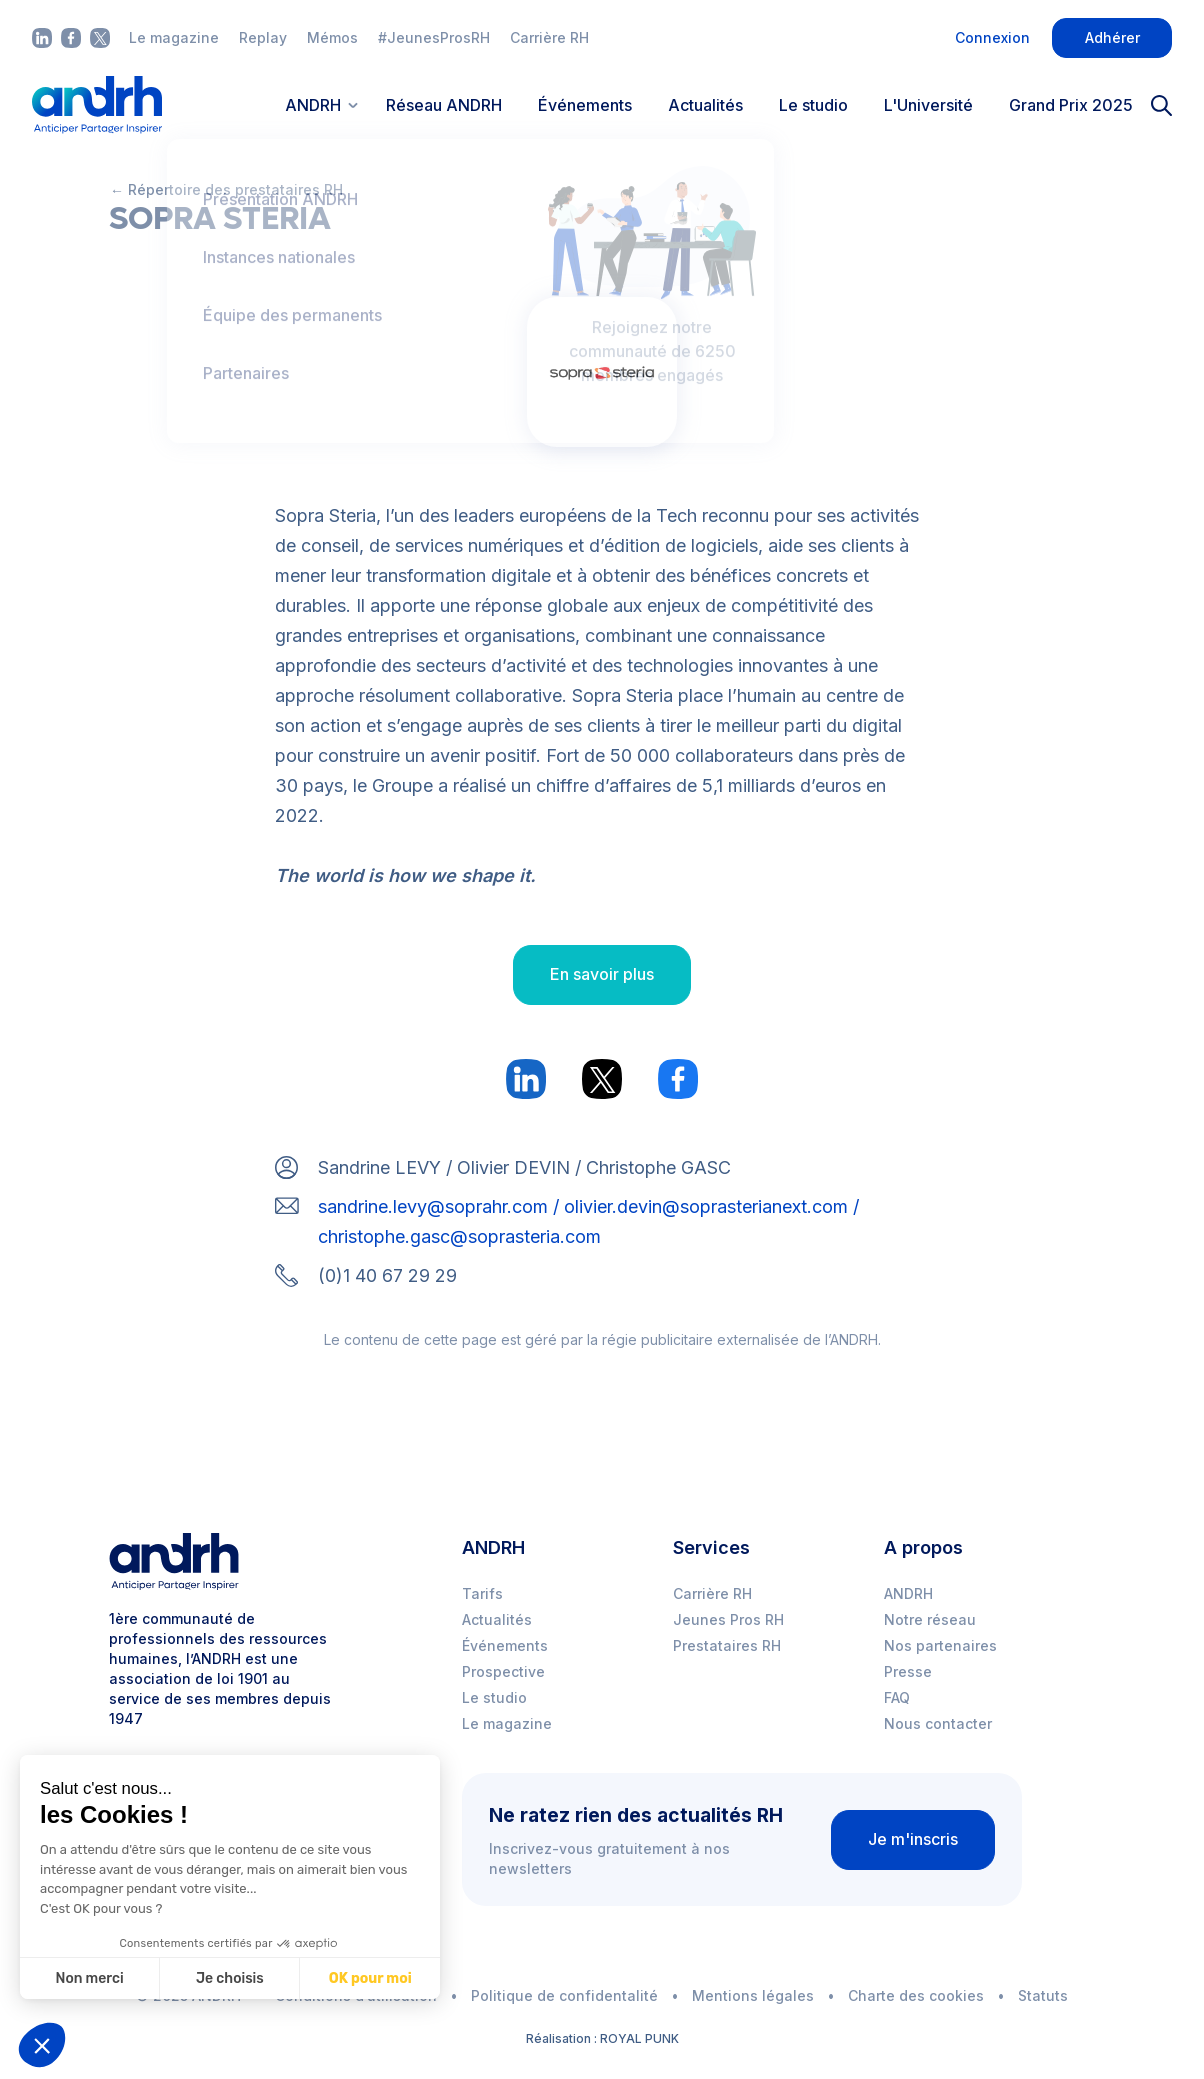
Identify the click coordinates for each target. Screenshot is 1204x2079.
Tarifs (482, 1593)
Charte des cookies (916, 1995)
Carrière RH (549, 37)
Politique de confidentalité (564, 1995)
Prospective (503, 1671)
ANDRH (908, 1593)
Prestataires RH (727, 1645)
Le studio (813, 105)
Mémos (332, 37)
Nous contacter (938, 1723)
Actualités (705, 105)
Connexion (992, 37)
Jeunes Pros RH (728, 1619)
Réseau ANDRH (444, 105)
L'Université (928, 105)
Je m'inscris (913, 1839)
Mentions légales (753, 1995)
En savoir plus (602, 974)
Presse (908, 1671)
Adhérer (1112, 37)
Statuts (1043, 1995)
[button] (42, 2045)
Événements (585, 105)
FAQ (897, 1697)
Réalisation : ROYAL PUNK (602, 2038)
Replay (263, 37)
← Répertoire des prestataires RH (226, 189)
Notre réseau (930, 1619)
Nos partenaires (940, 1645)
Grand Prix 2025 (1071, 105)
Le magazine (174, 37)
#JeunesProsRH (434, 37)
